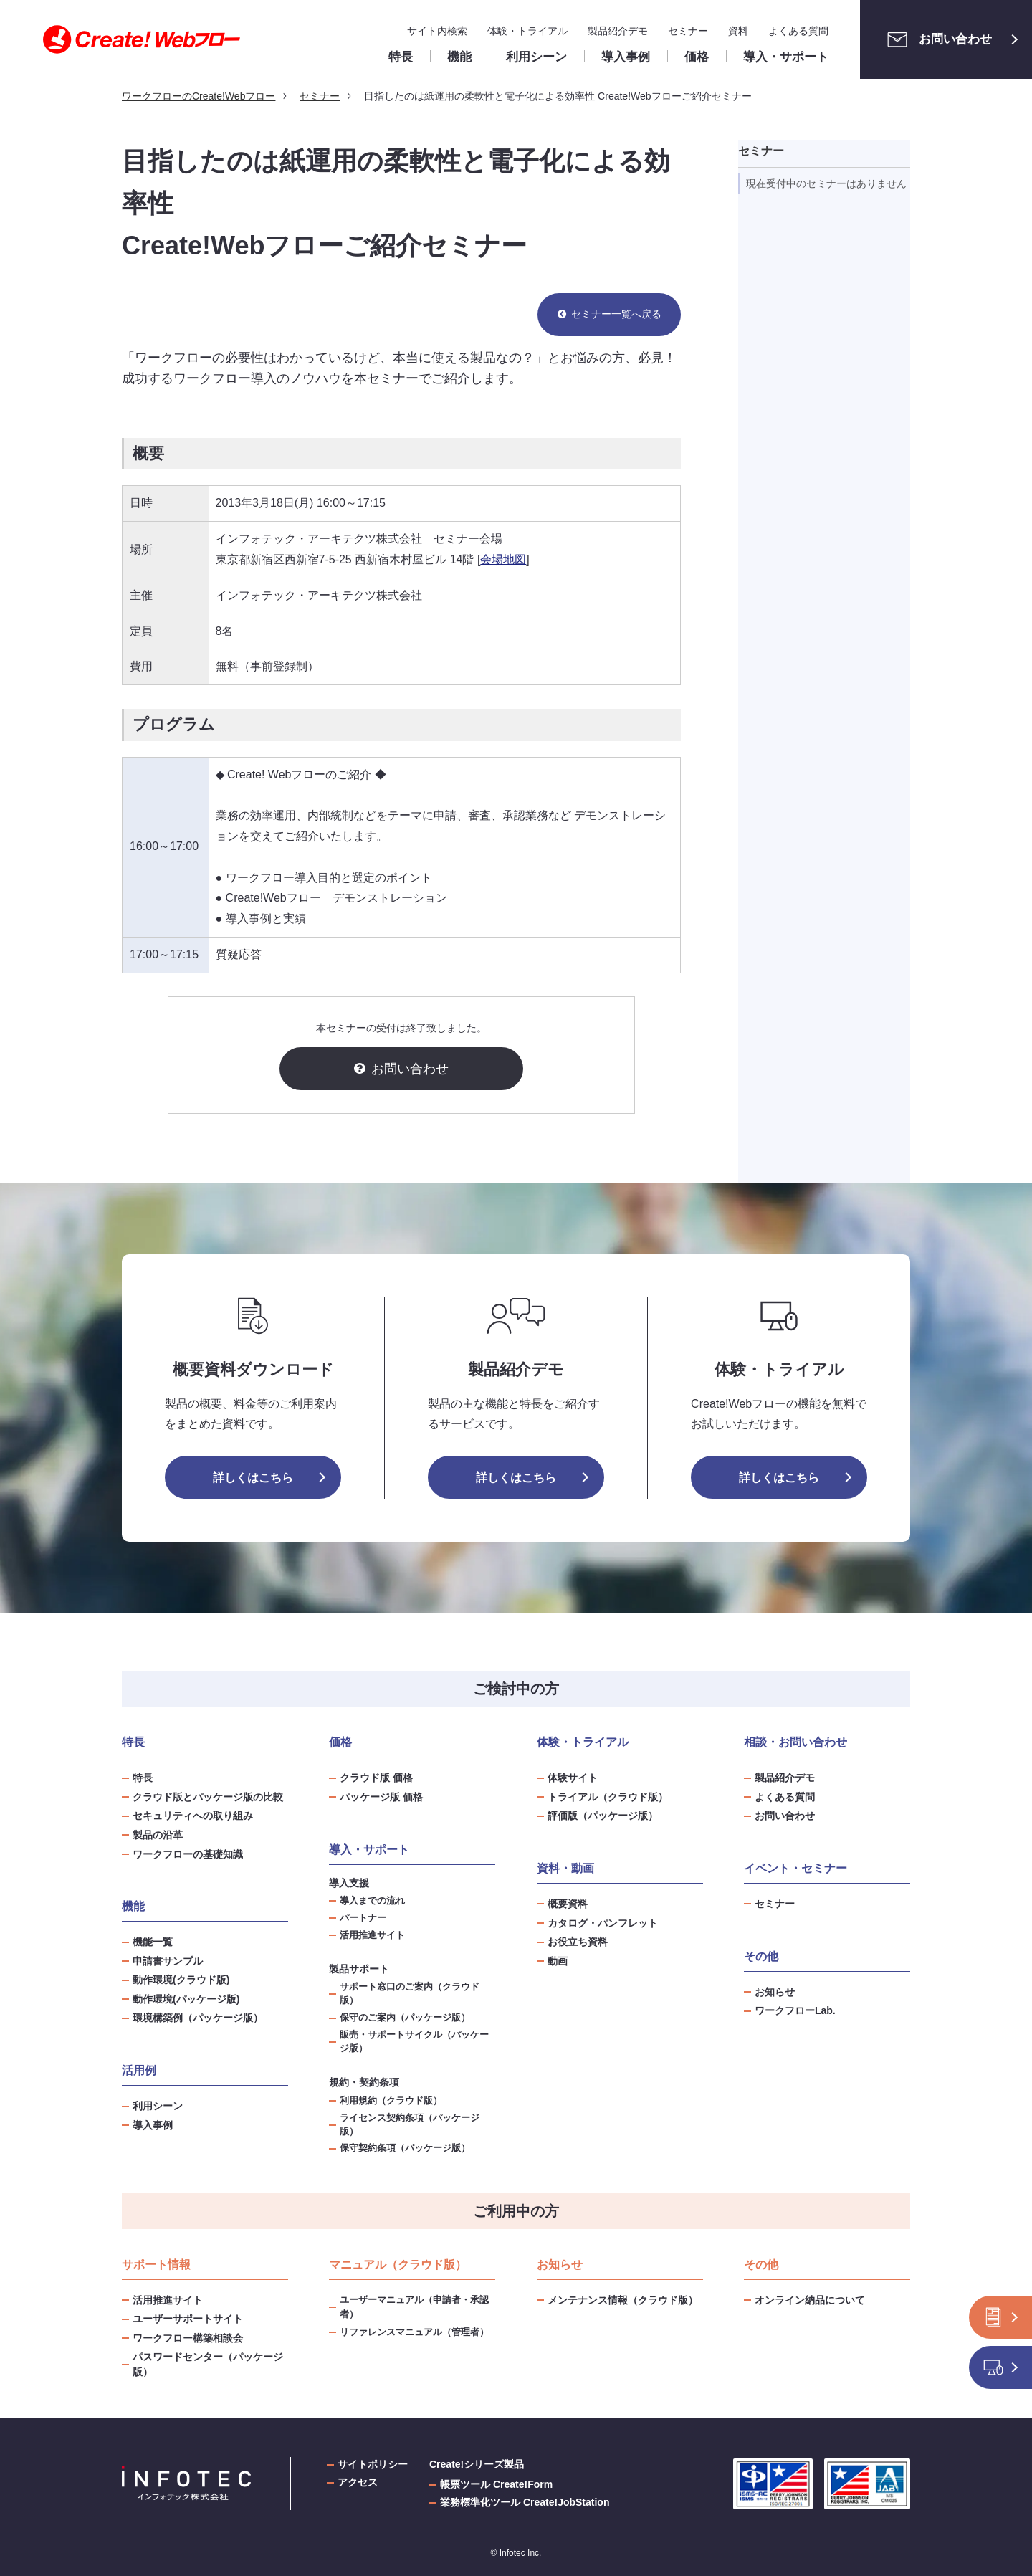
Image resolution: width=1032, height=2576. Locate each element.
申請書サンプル (168, 1961)
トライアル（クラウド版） (608, 1797)
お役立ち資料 (578, 1941)
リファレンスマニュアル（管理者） (414, 2332)
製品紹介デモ (618, 31)
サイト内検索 (437, 31)
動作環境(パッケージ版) (186, 1999)
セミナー (688, 31)
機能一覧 (153, 1941)
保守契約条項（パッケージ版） (405, 2148)
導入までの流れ (372, 1901)
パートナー (363, 1918)
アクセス (358, 2482)
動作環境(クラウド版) (181, 1979)
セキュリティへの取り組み (193, 1815)
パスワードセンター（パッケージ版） (208, 2364)
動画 (558, 1961)
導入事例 (153, 2125)
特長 (143, 1777)
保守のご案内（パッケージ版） (405, 2018)
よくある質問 (798, 31)
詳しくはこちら (253, 1477)
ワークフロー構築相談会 (188, 2338)
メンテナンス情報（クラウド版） (623, 2300)
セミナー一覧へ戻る (616, 314)
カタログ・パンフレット (603, 1923)
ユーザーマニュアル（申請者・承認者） (414, 2306)
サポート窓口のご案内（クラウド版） (409, 1993)
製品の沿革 (158, 1835)
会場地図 (503, 559)
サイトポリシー (373, 2464)
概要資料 (568, 1903)
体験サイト (573, 1777)
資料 (738, 31)
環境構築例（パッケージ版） (198, 2017)
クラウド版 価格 (376, 1777)
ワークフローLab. (795, 2010)
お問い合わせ (935, 39)
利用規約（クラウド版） (391, 2101)
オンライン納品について (810, 2300)
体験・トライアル (527, 31)
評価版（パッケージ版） (603, 1815)
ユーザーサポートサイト (188, 2318)
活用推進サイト (372, 1935)
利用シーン (158, 2106)
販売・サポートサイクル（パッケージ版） (414, 2041)
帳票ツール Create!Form (496, 2484)
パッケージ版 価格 (381, 1797)
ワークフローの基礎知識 (188, 1854)
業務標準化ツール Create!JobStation (524, 2502)
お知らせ (775, 1992)
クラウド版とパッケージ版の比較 (208, 1797)
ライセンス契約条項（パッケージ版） (409, 2125)
